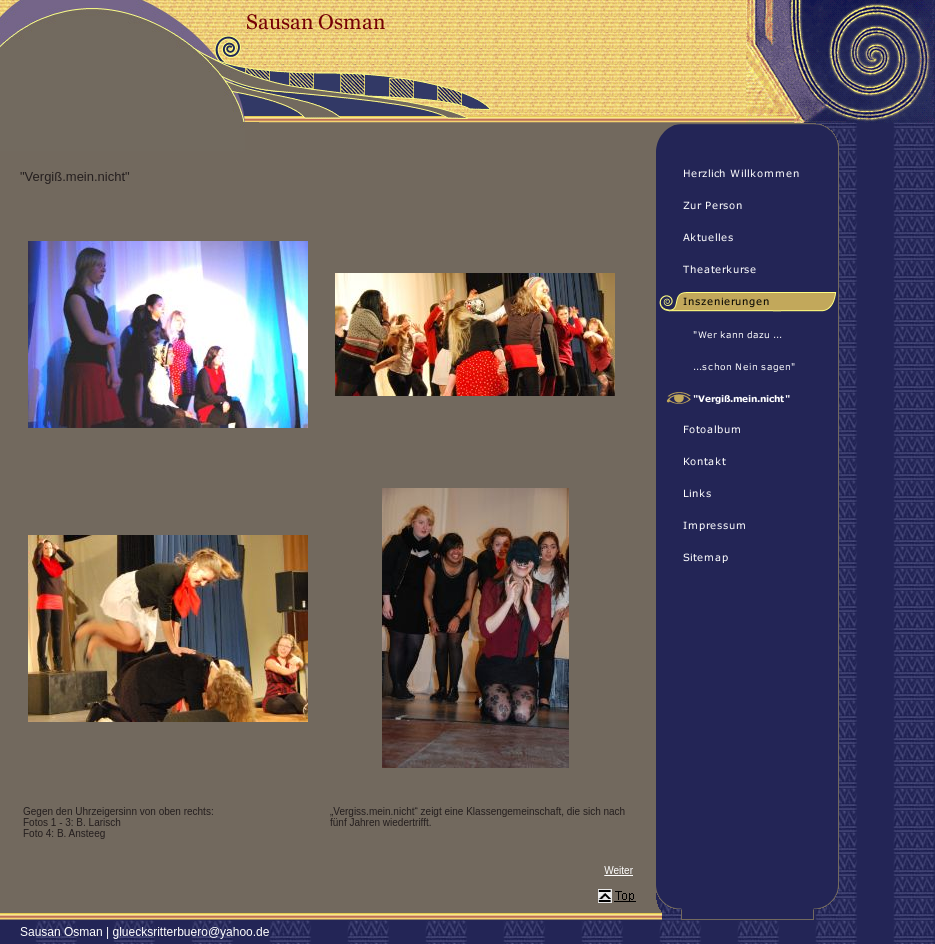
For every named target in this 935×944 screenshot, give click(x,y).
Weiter (618, 870)
